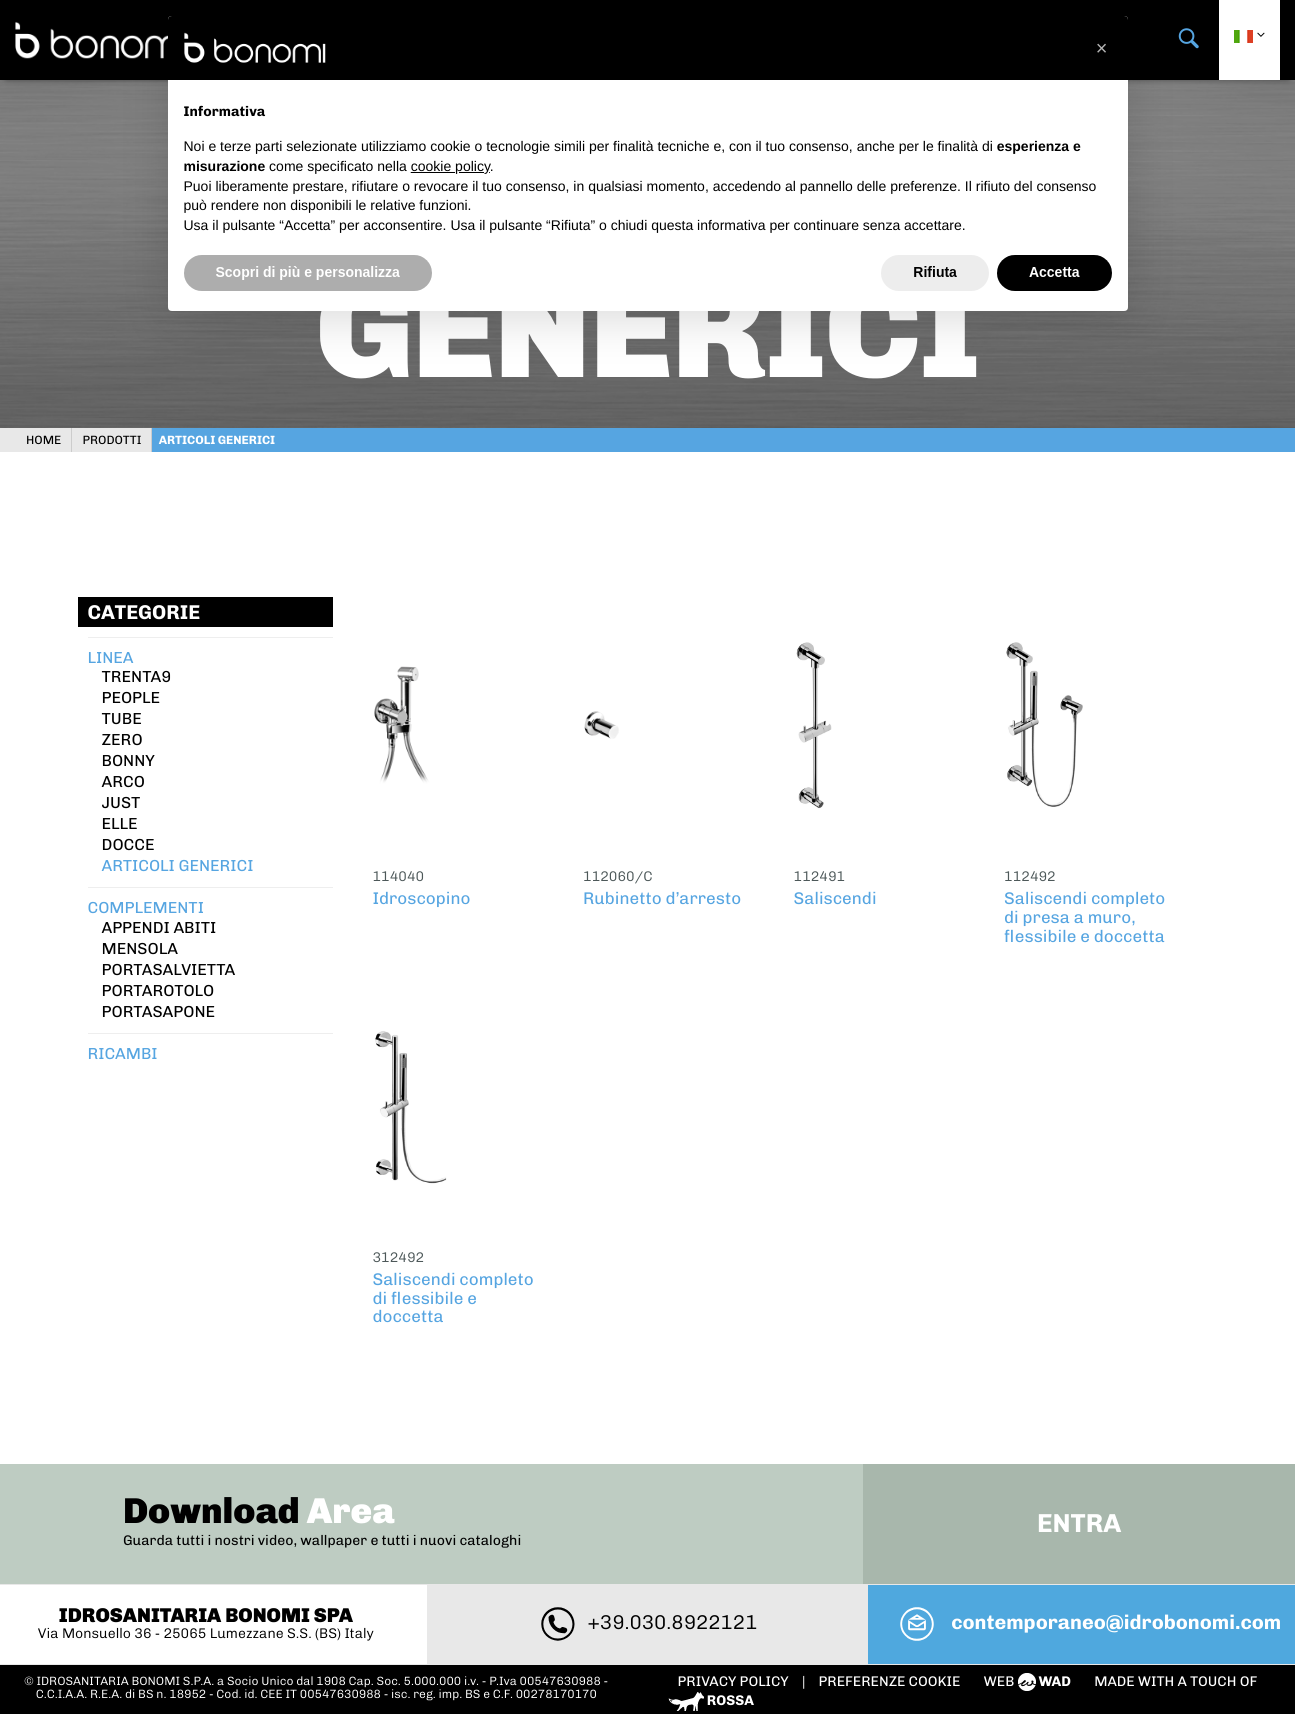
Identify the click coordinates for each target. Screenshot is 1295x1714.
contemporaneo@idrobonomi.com (1084, 1566)
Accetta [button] (1054, 272)
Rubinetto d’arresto (662, 894)
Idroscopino (422, 894)
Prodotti (119, 435)
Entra (1074, 1466)
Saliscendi (835, 894)
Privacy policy (735, 1624)
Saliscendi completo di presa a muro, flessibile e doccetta (1084, 912)
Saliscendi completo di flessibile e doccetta (453, 1293)
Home (51, 435)
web (1029, 1624)
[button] (1102, 48)
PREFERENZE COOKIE (890, 1624)
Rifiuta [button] (935, 272)
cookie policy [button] (450, 166)
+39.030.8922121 (648, 1566)
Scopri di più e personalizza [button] (308, 272)
